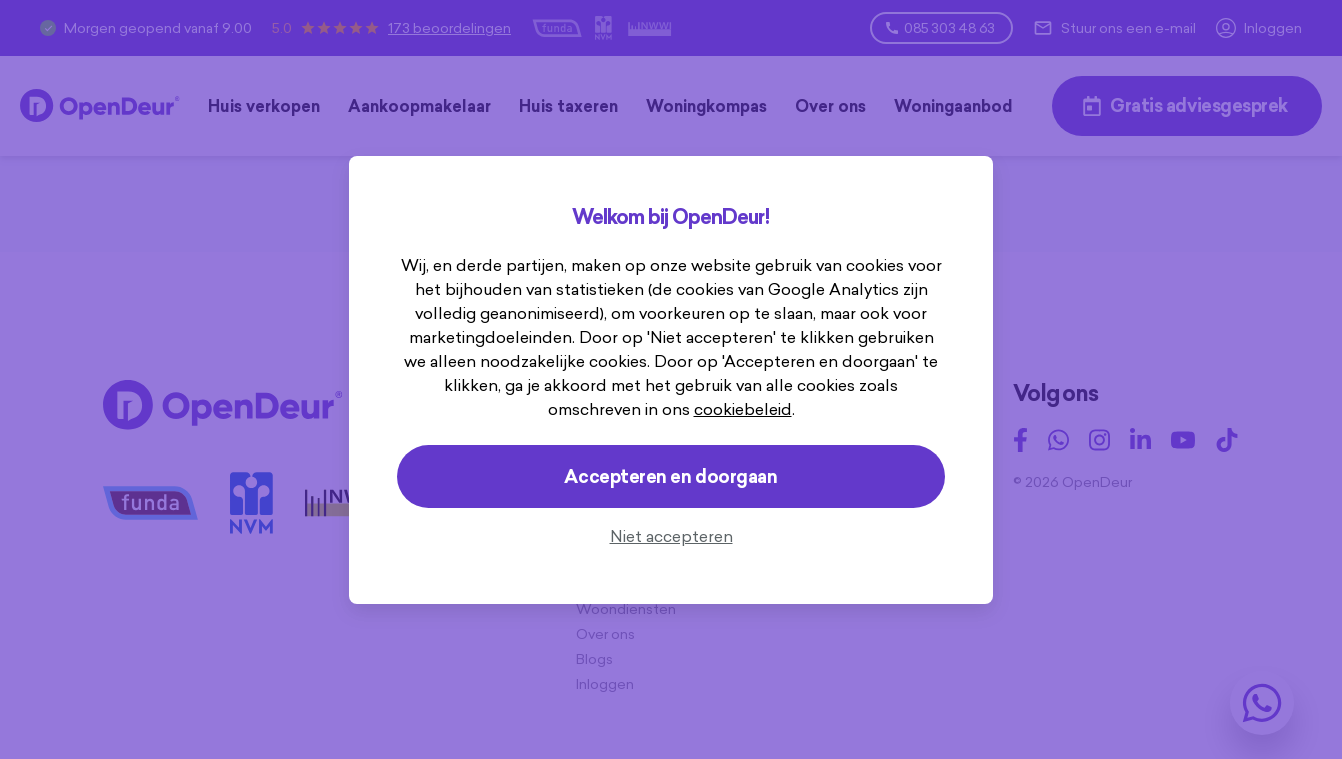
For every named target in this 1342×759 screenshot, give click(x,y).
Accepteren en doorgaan (670, 476)
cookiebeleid (694, 409)
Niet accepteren (671, 536)
